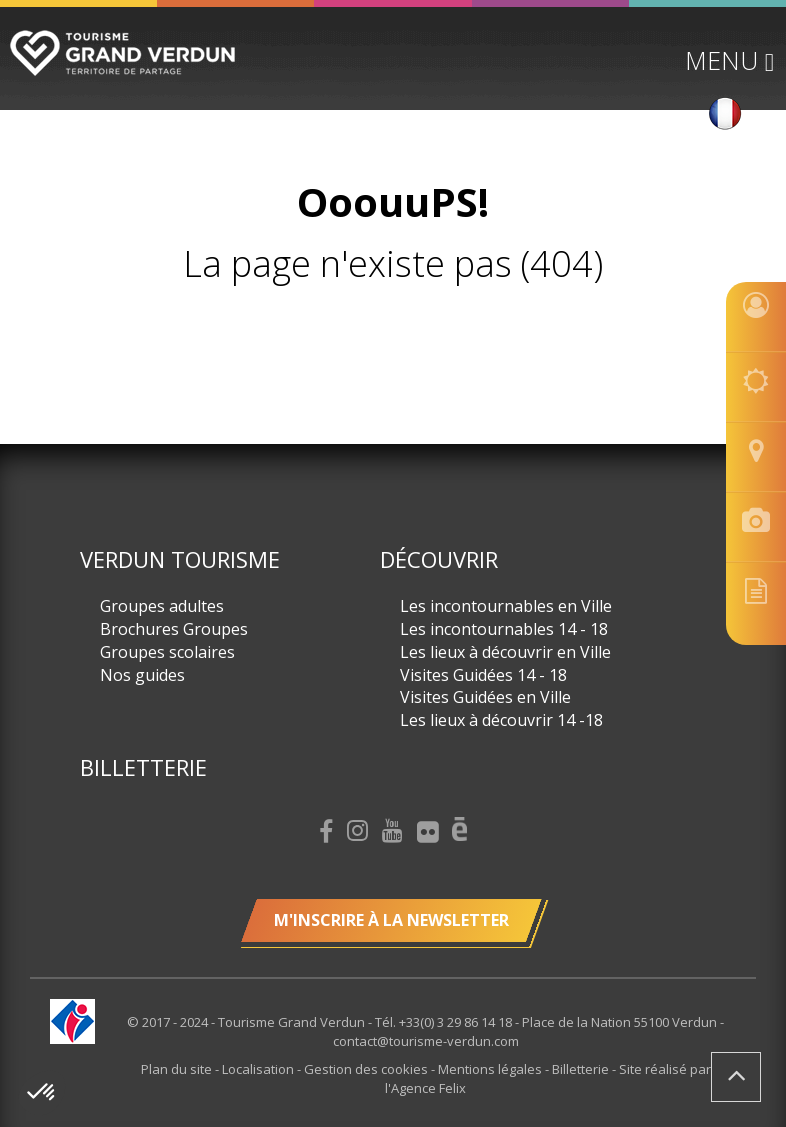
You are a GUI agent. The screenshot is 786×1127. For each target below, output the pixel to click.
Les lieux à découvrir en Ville (505, 652)
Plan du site (178, 1069)
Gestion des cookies (367, 1069)
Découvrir (439, 559)
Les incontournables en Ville (506, 606)
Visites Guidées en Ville (485, 697)
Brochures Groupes (174, 629)
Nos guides (142, 675)
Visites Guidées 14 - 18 (483, 675)
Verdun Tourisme (180, 559)
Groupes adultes (162, 606)
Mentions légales (491, 1069)
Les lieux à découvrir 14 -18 (501, 720)
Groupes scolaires (167, 652)
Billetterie (143, 767)
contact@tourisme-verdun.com (426, 1041)
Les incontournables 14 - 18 (504, 629)
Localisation (259, 1069)
